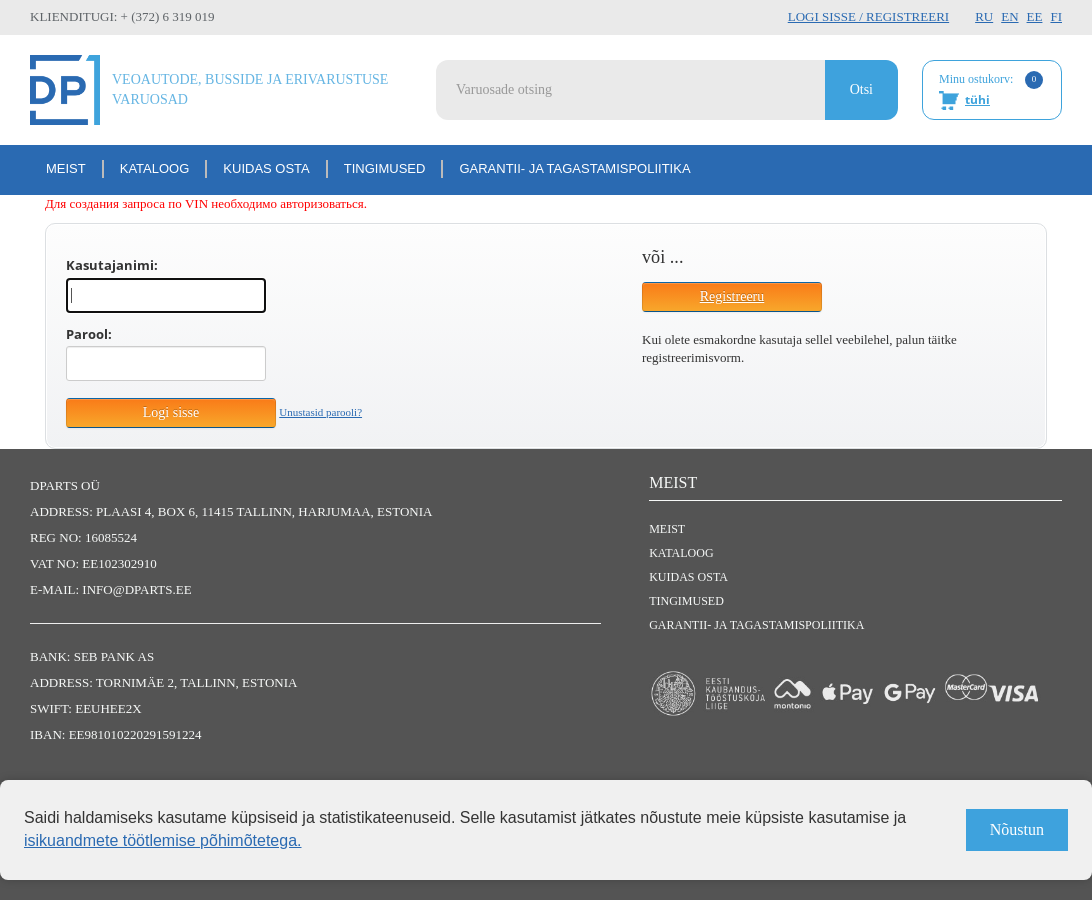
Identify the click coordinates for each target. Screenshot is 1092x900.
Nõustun (1017, 829)
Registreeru (732, 296)
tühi (977, 99)
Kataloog (155, 168)
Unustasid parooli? (320, 412)
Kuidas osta (266, 168)
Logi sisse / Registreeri (868, 16)
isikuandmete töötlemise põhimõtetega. (163, 840)
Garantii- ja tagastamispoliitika (574, 168)
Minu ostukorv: (991, 91)
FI (1056, 16)
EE (1035, 16)
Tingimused (385, 168)
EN (1009, 16)
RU (984, 16)
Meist (66, 168)
